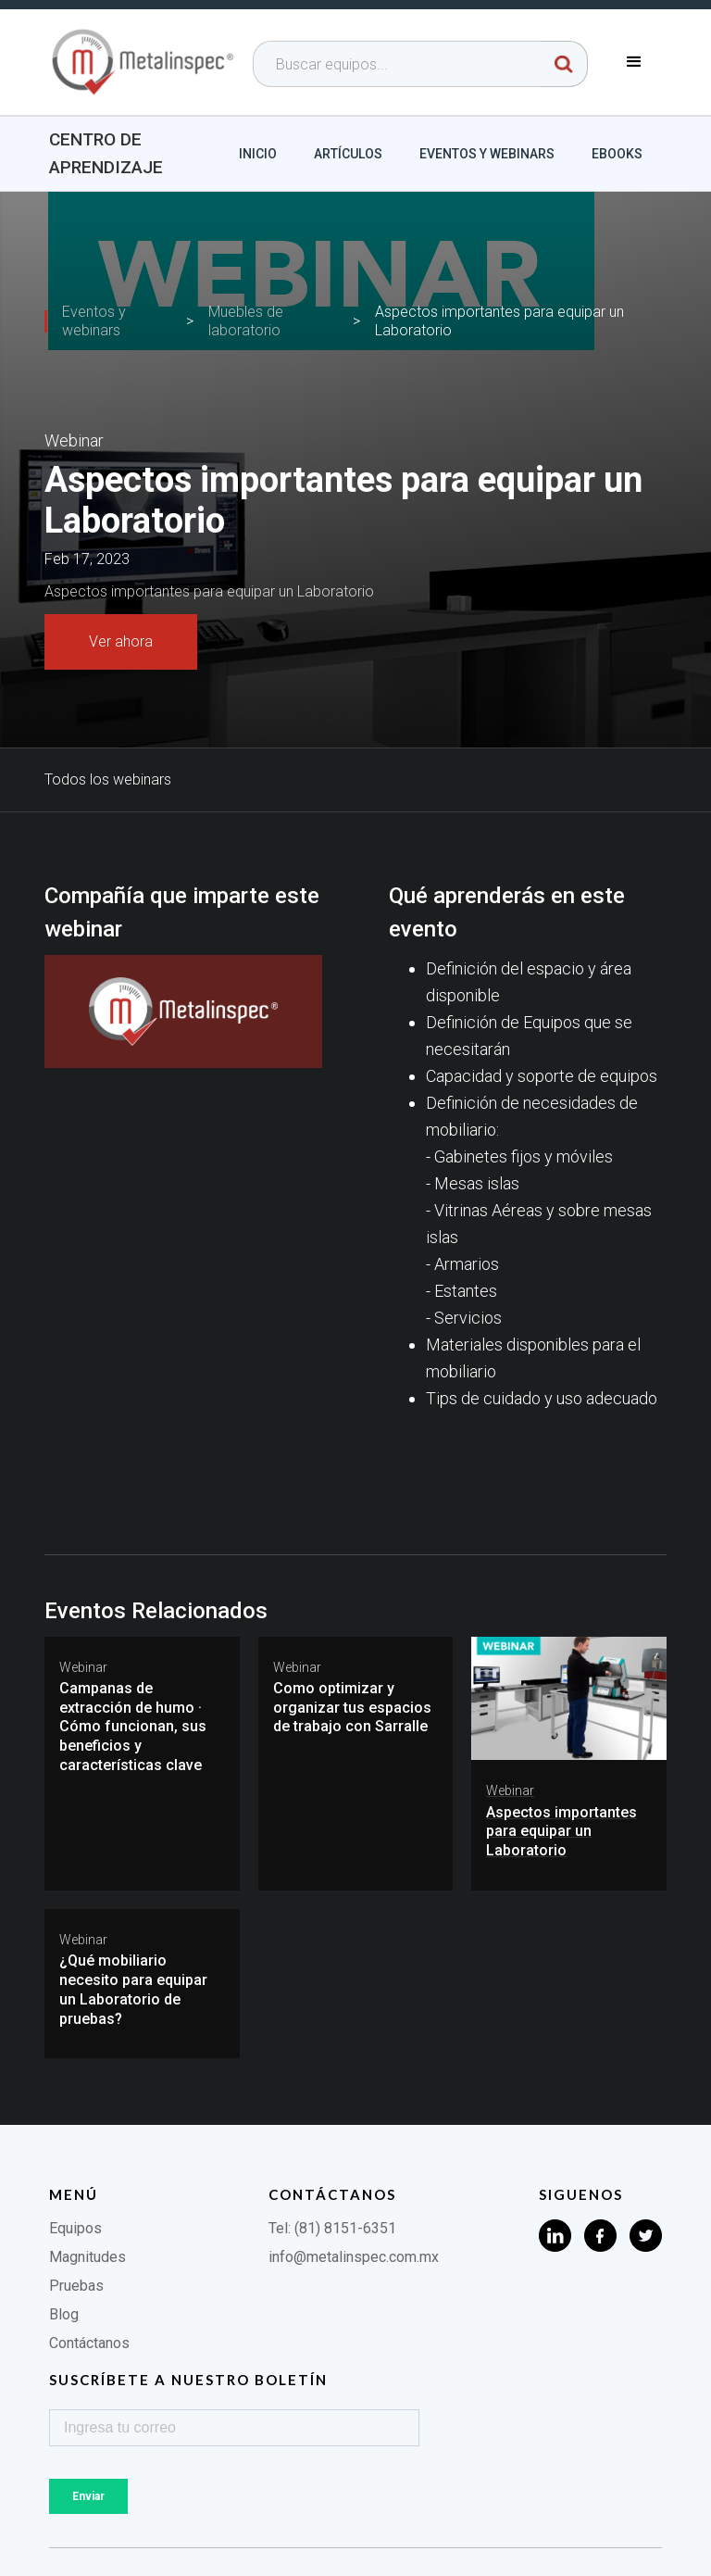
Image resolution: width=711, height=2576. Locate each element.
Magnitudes (87, 2257)
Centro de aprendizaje (106, 153)
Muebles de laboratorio (245, 321)
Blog (64, 2314)
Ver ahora (121, 641)
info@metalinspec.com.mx (353, 2257)
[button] (634, 62)
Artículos (348, 153)
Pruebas (76, 2285)
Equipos (75, 2228)
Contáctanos (89, 2343)
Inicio (258, 153)
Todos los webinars (107, 779)
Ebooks (617, 153)
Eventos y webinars (487, 153)
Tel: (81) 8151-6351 (332, 2228)
